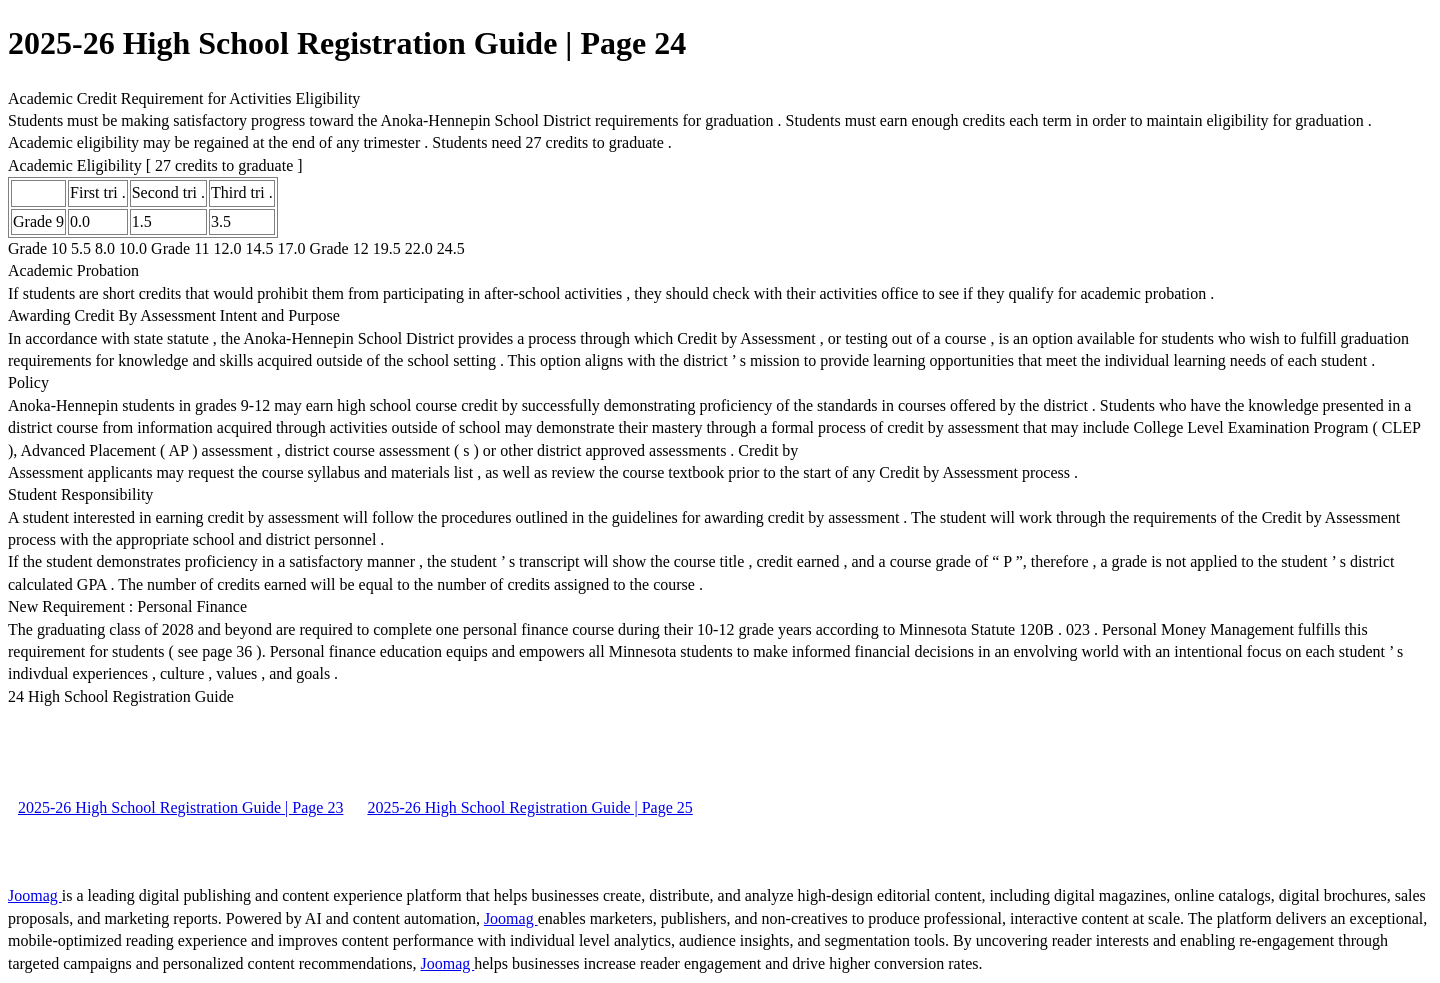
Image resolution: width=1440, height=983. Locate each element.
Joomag (35, 895)
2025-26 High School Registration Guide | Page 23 (180, 807)
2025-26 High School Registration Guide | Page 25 (529, 807)
